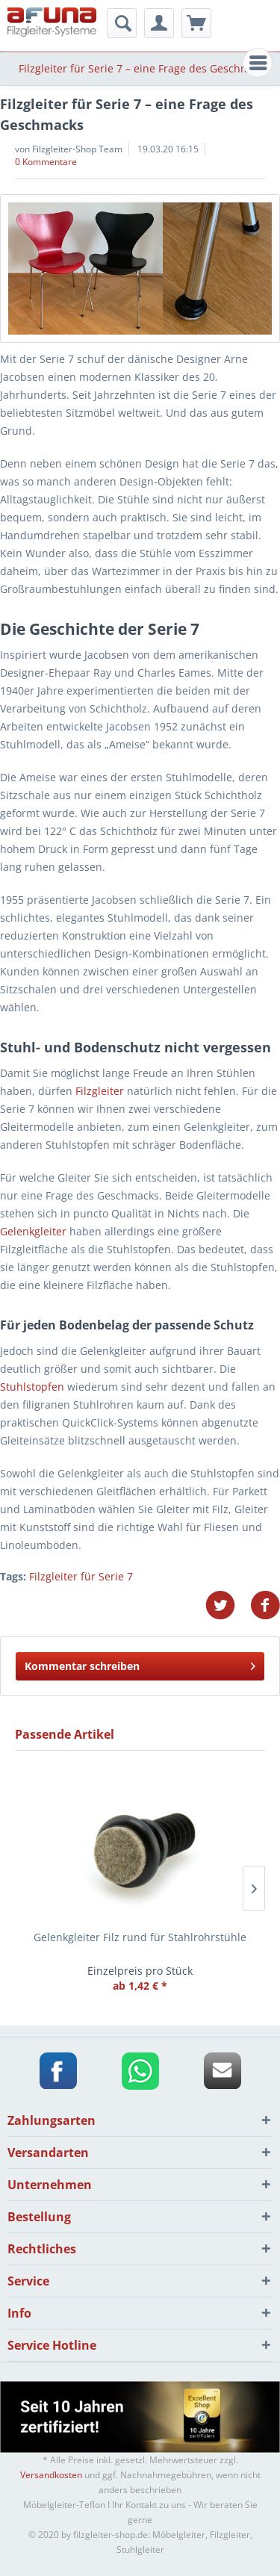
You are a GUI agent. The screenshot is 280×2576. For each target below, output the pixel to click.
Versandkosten (51, 2474)
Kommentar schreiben (140, 1663)
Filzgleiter (99, 1091)
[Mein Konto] (159, 23)
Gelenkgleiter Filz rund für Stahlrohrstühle (140, 1937)
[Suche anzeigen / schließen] (122, 23)
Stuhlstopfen (32, 1386)
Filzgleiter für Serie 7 (81, 1576)
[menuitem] (258, 63)
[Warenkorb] (196, 23)
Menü (261, 61)
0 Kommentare (46, 161)
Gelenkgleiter (33, 1231)
